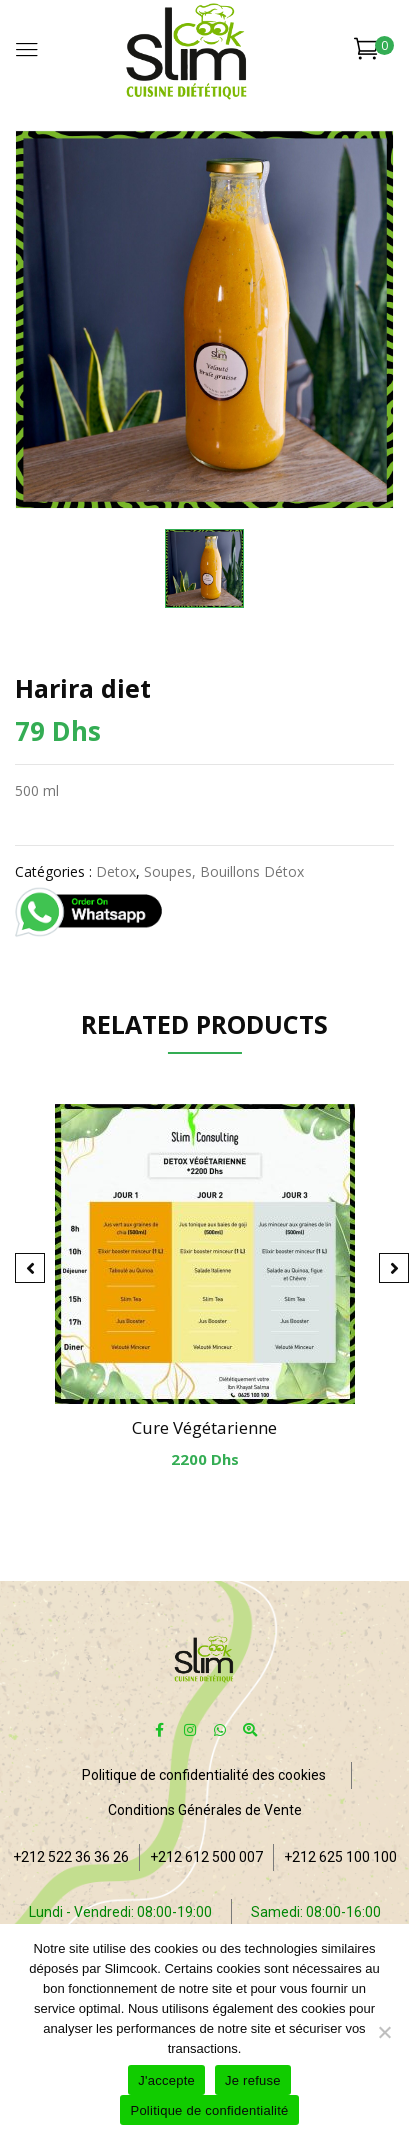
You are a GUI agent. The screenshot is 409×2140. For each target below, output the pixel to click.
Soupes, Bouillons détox (224, 871)
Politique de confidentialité (209, 2110)
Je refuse (253, 2080)
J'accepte (166, 2080)
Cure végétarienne (204, 1427)
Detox (116, 871)
